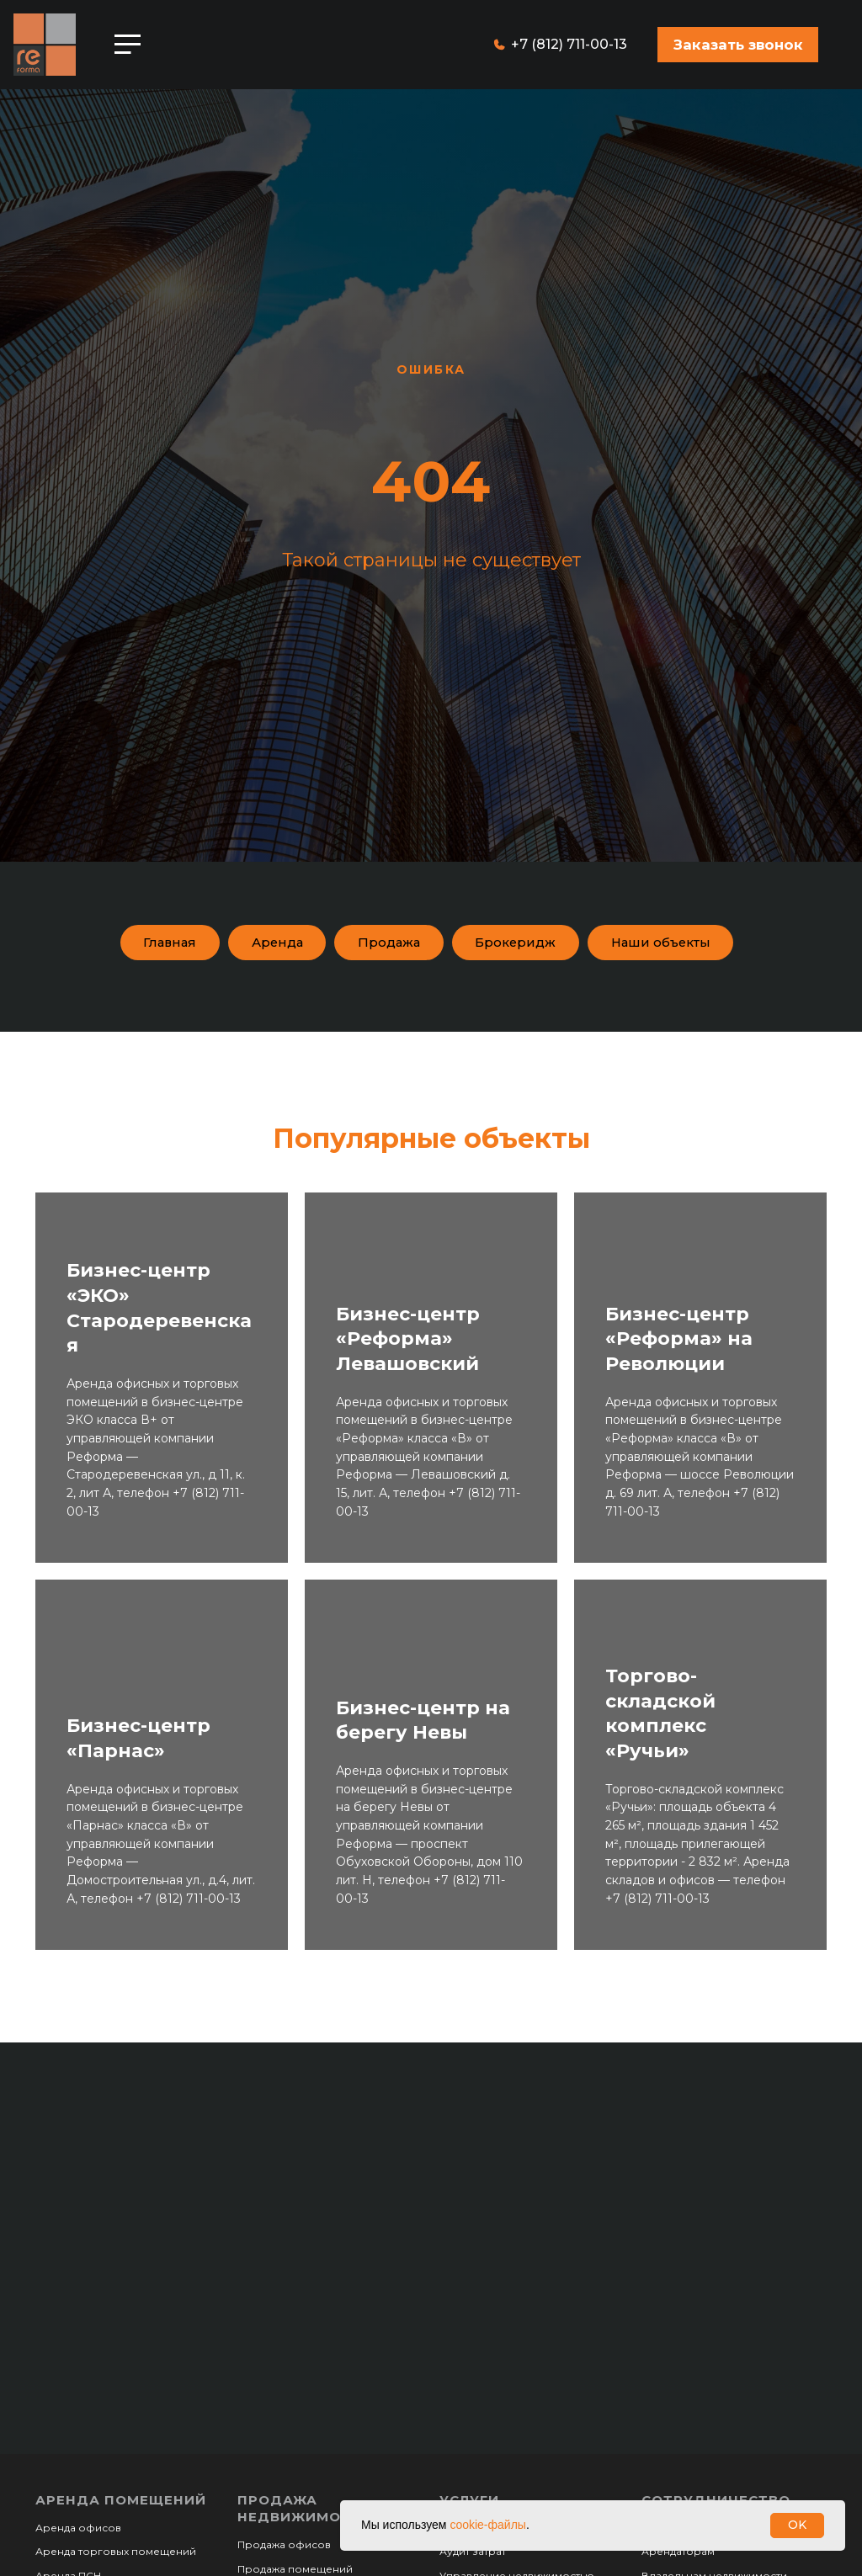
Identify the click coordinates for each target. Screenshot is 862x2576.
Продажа (470, 944)
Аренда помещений (120, 2551)
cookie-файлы (488, 2524)
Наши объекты (427, 992)
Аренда (349, 944)
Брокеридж (605, 944)
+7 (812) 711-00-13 (569, 44)
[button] (737, 44)
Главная (234, 944)
